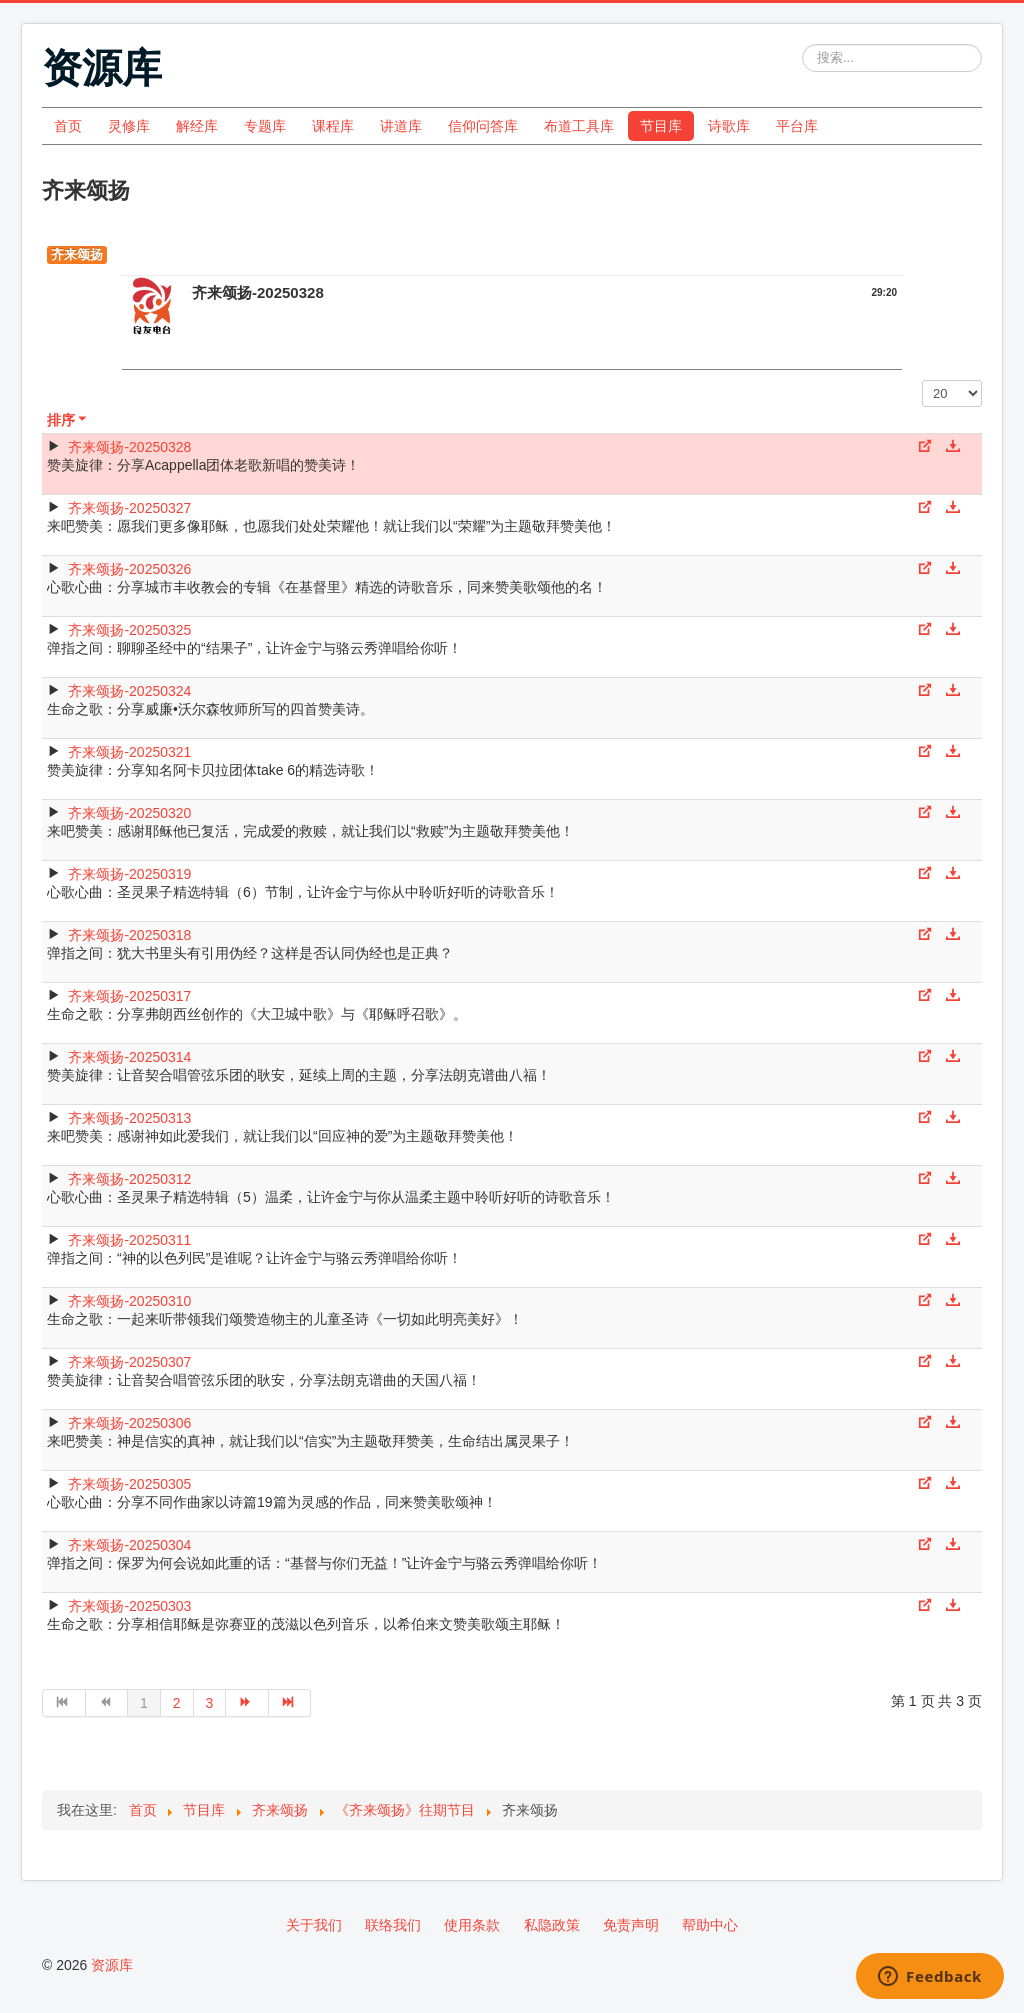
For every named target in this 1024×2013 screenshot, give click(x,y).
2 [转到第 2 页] (177, 1703)
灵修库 (129, 126)
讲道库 (401, 126)
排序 (68, 420)
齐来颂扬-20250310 (129, 1301)
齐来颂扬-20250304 (129, 1545)
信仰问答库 (483, 126)
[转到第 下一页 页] (247, 1703)
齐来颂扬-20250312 (129, 1179)
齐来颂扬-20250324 (129, 691)
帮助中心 (710, 1925)
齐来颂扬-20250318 (129, 935)
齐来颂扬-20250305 (129, 1484)
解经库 (197, 126)
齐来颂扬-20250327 (129, 508)
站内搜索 (802, 44)
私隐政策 (552, 1925)
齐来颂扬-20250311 (129, 1240)
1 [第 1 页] (144, 1703)
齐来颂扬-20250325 (129, 630)
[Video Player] (512, 352)
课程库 (333, 126)
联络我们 (393, 1925)
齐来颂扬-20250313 (129, 1118)
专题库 (265, 126)
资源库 (112, 1965)
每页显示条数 (922, 380)
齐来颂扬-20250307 (129, 1362)
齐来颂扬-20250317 (129, 996)
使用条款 (472, 1925)
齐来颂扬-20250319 (129, 874)
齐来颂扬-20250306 (129, 1423)
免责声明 (631, 1925)
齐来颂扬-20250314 (129, 1057)
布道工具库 (579, 126)
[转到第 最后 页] (290, 1703)
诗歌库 (729, 126)
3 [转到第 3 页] (210, 1703)
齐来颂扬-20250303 (129, 1606)
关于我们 (314, 1925)
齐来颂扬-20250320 (129, 813)
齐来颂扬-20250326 (129, 569)
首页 (68, 126)
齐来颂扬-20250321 (129, 752)
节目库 (661, 126)
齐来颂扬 (77, 254)
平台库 (797, 126)
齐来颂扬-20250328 (129, 447)
